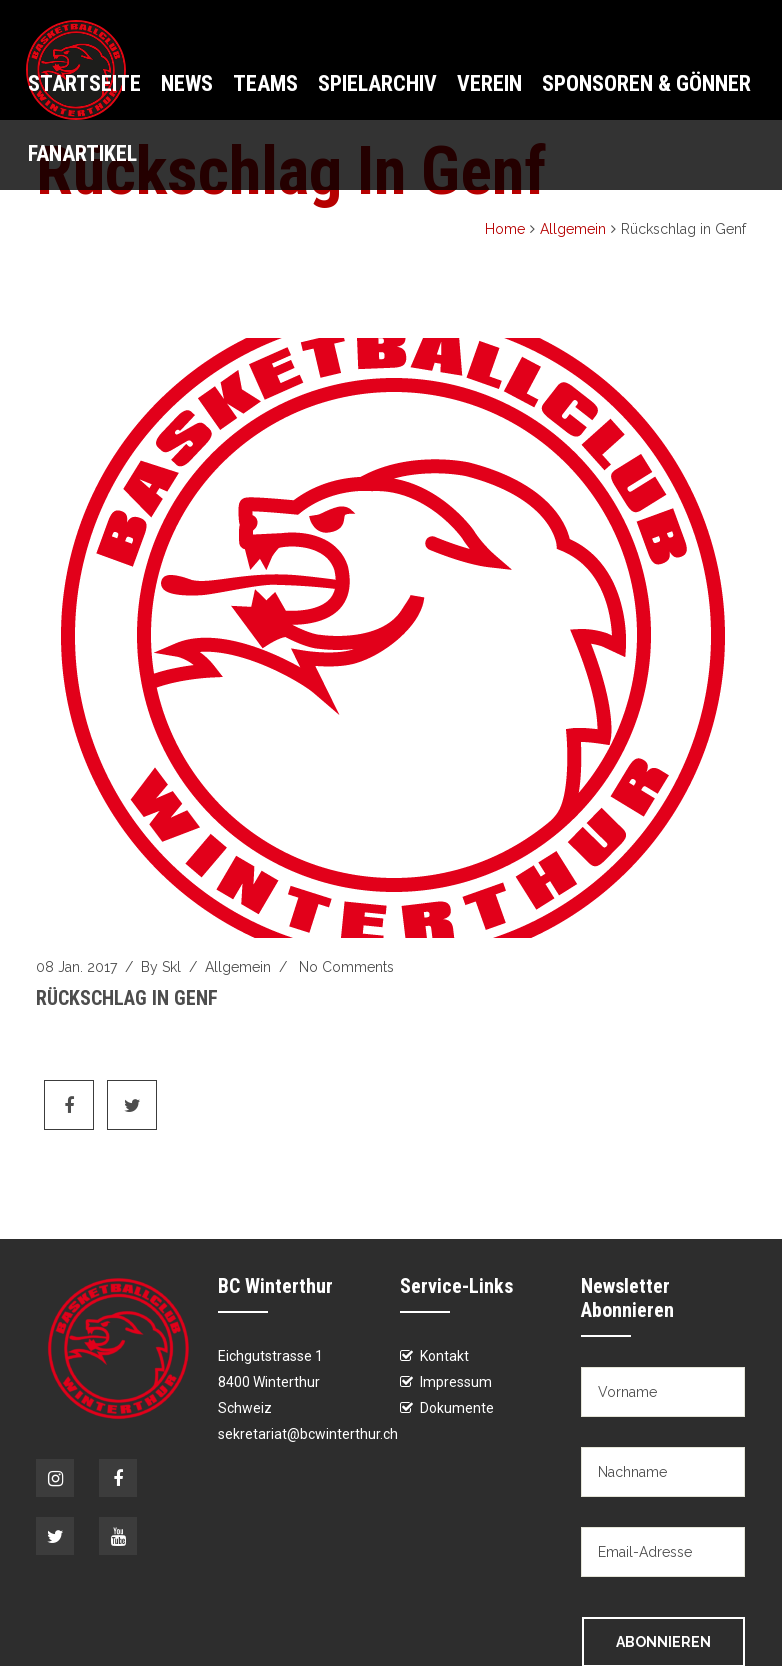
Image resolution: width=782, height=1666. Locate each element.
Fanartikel (82, 153)
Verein (489, 83)
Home (505, 229)
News (187, 83)
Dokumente (457, 1408)
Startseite (84, 83)
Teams (265, 83)
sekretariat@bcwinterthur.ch (308, 1434)
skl (171, 967)
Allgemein (573, 229)
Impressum (456, 1382)
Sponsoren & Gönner (646, 83)
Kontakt (444, 1356)
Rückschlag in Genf (127, 998)
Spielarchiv (377, 83)
